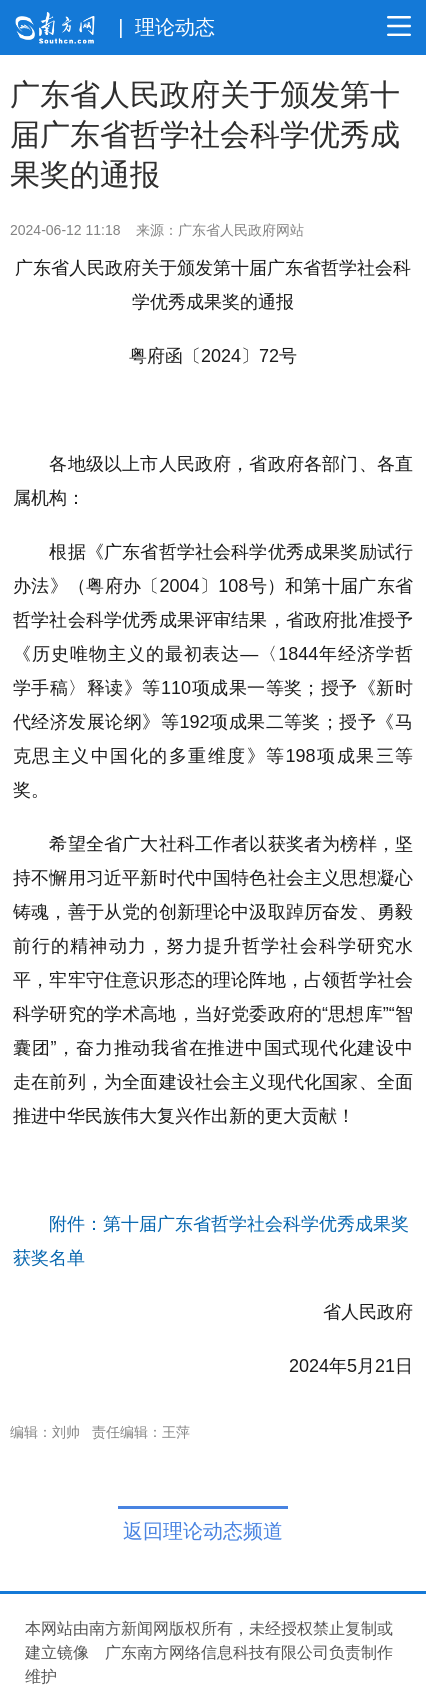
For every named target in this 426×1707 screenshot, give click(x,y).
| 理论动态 (166, 27)
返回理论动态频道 (203, 1531)
